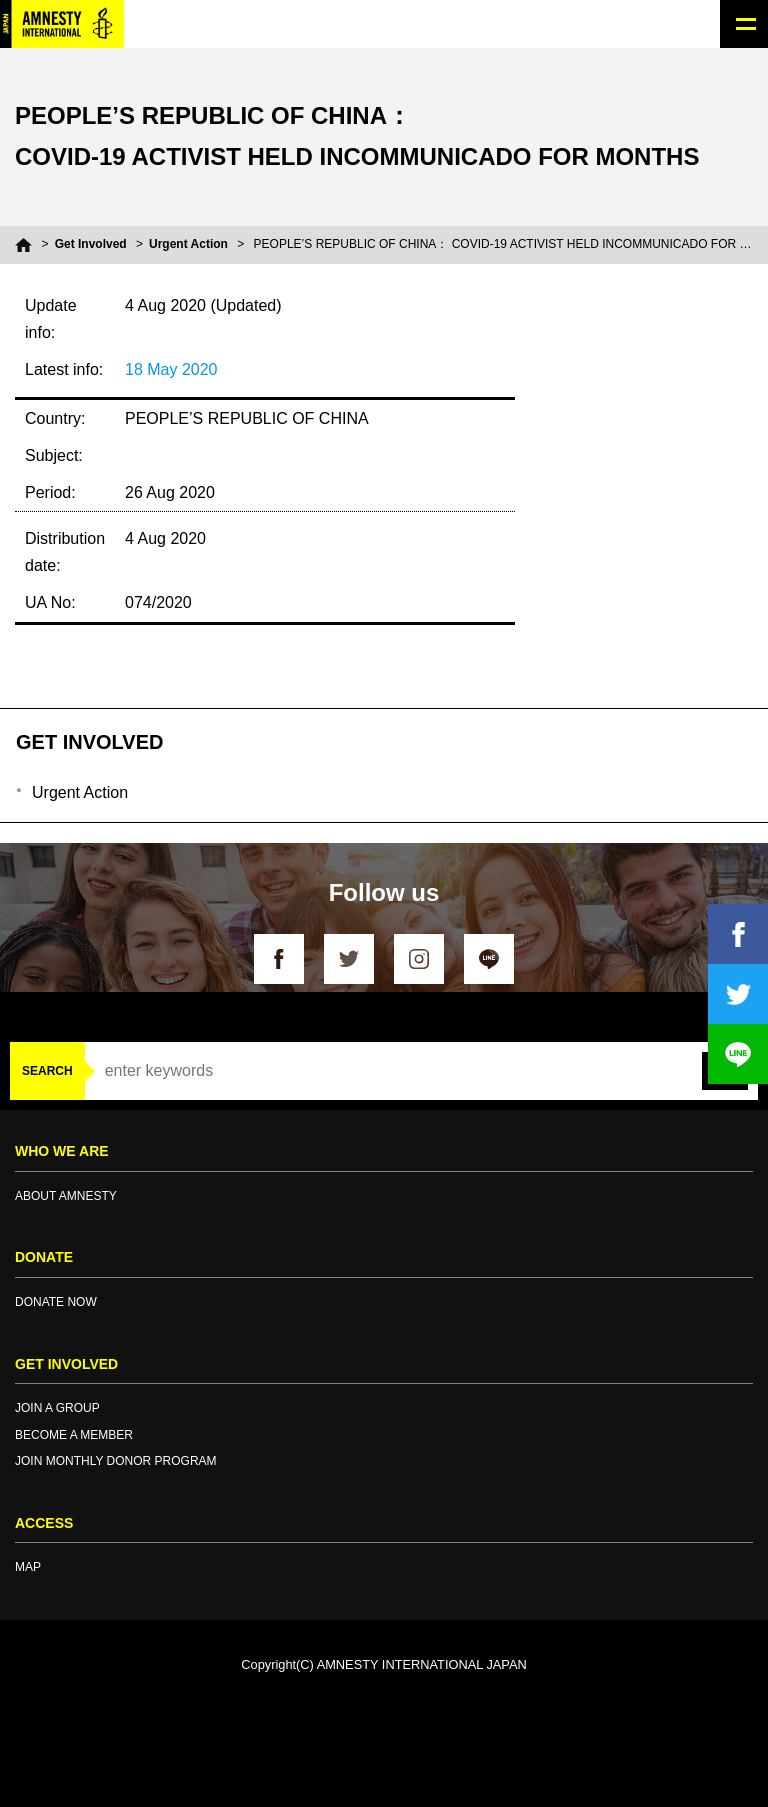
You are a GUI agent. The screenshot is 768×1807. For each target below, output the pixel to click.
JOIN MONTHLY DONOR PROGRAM (116, 1461)
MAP (28, 1567)
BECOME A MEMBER (74, 1435)
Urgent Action (188, 244)
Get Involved (91, 244)
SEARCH (47, 1071)
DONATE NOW (56, 1302)
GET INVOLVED (89, 742)
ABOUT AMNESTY (66, 1196)
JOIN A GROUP (57, 1408)
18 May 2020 (171, 369)
